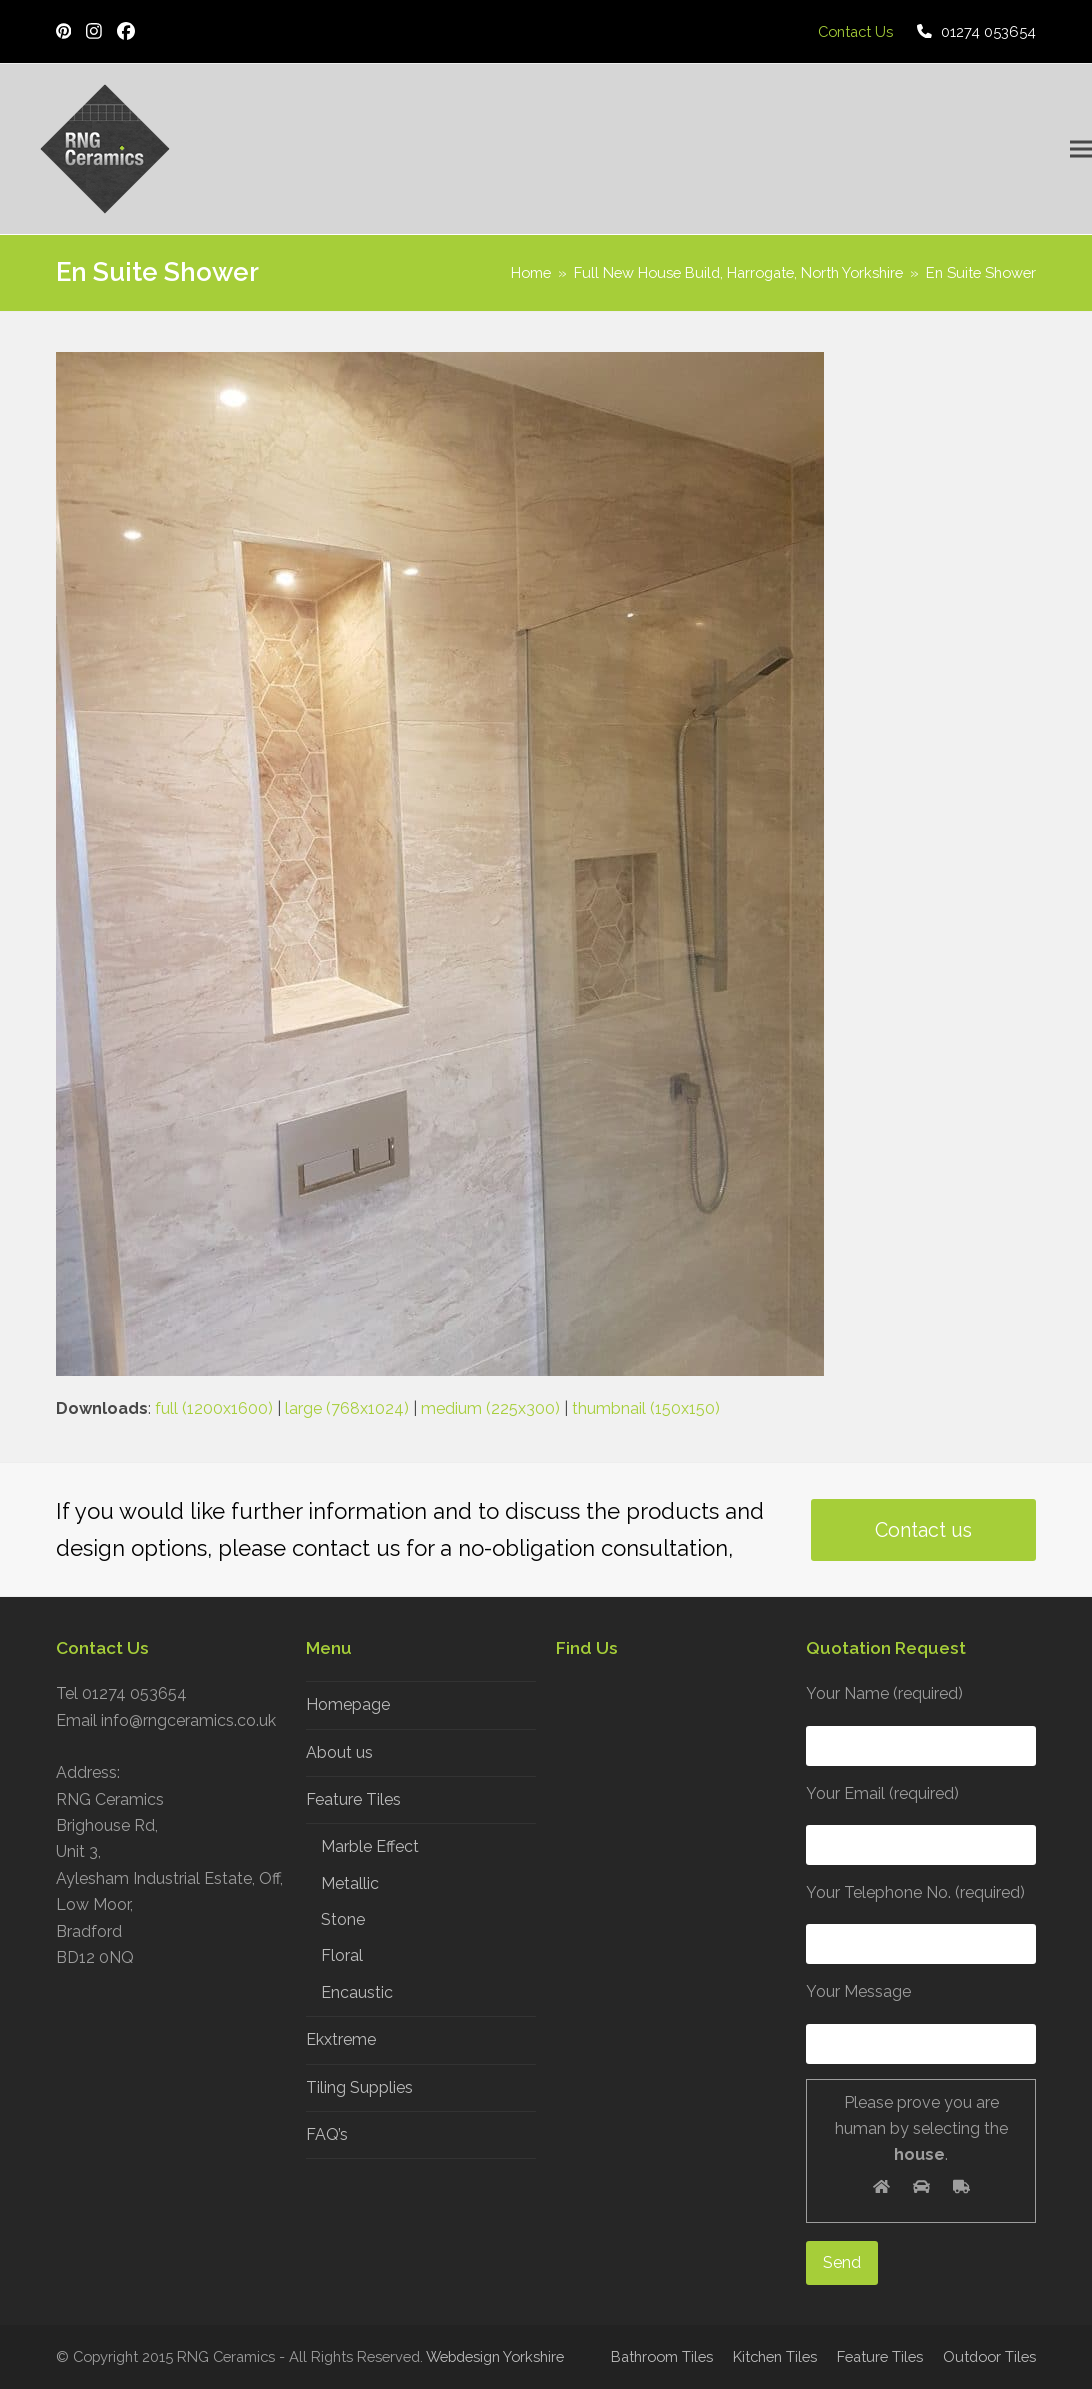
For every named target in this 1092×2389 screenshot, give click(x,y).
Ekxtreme (341, 2039)
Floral (342, 1955)
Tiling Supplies (359, 2087)
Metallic (350, 1883)
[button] (1081, 149)
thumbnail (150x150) (646, 1408)
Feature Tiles (353, 1799)
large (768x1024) (347, 1408)
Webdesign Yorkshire (495, 2356)
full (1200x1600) (214, 1408)
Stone (343, 1919)
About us (339, 1752)
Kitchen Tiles (775, 2356)
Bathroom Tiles (662, 2356)
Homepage (348, 1704)
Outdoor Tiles (989, 2356)
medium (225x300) (490, 1408)
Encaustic (357, 1992)
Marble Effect (370, 1846)
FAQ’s (327, 2134)
